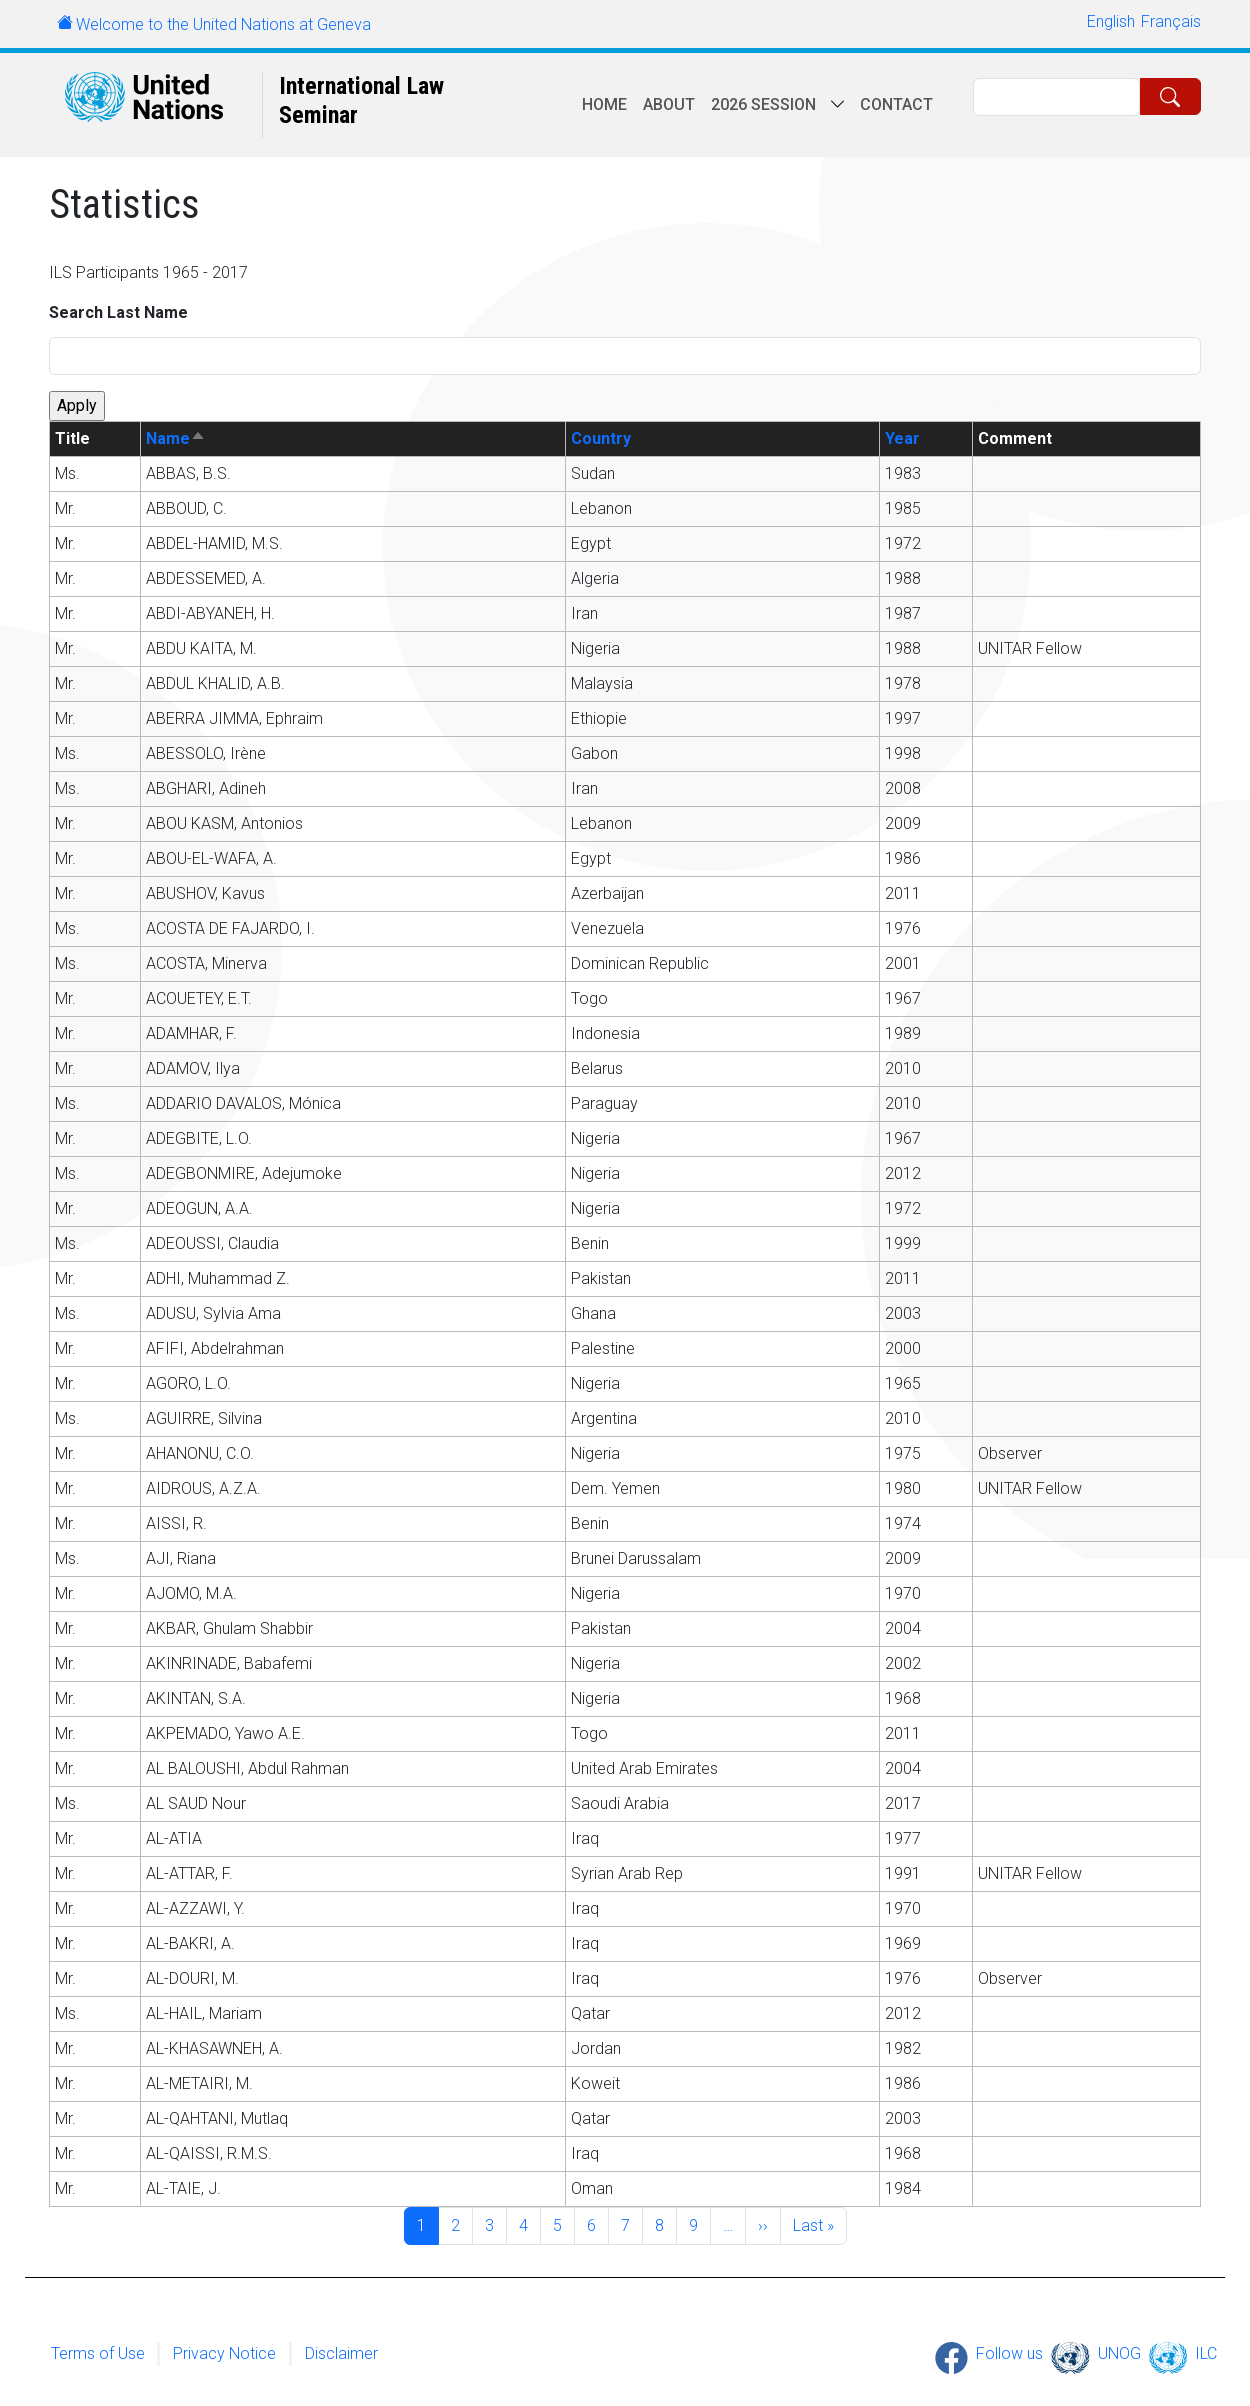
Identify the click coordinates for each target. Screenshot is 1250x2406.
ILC (1206, 2353)
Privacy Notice (224, 2353)
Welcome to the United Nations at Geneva (223, 24)
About (669, 104)
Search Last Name (118, 312)
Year (902, 438)
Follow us (1009, 2353)
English (1111, 21)
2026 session (763, 104)
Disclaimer (341, 2353)
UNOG (1119, 2353)
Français (1171, 21)
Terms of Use (98, 2353)
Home (604, 104)
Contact (896, 104)
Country (601, 438)
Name (176, 438)
